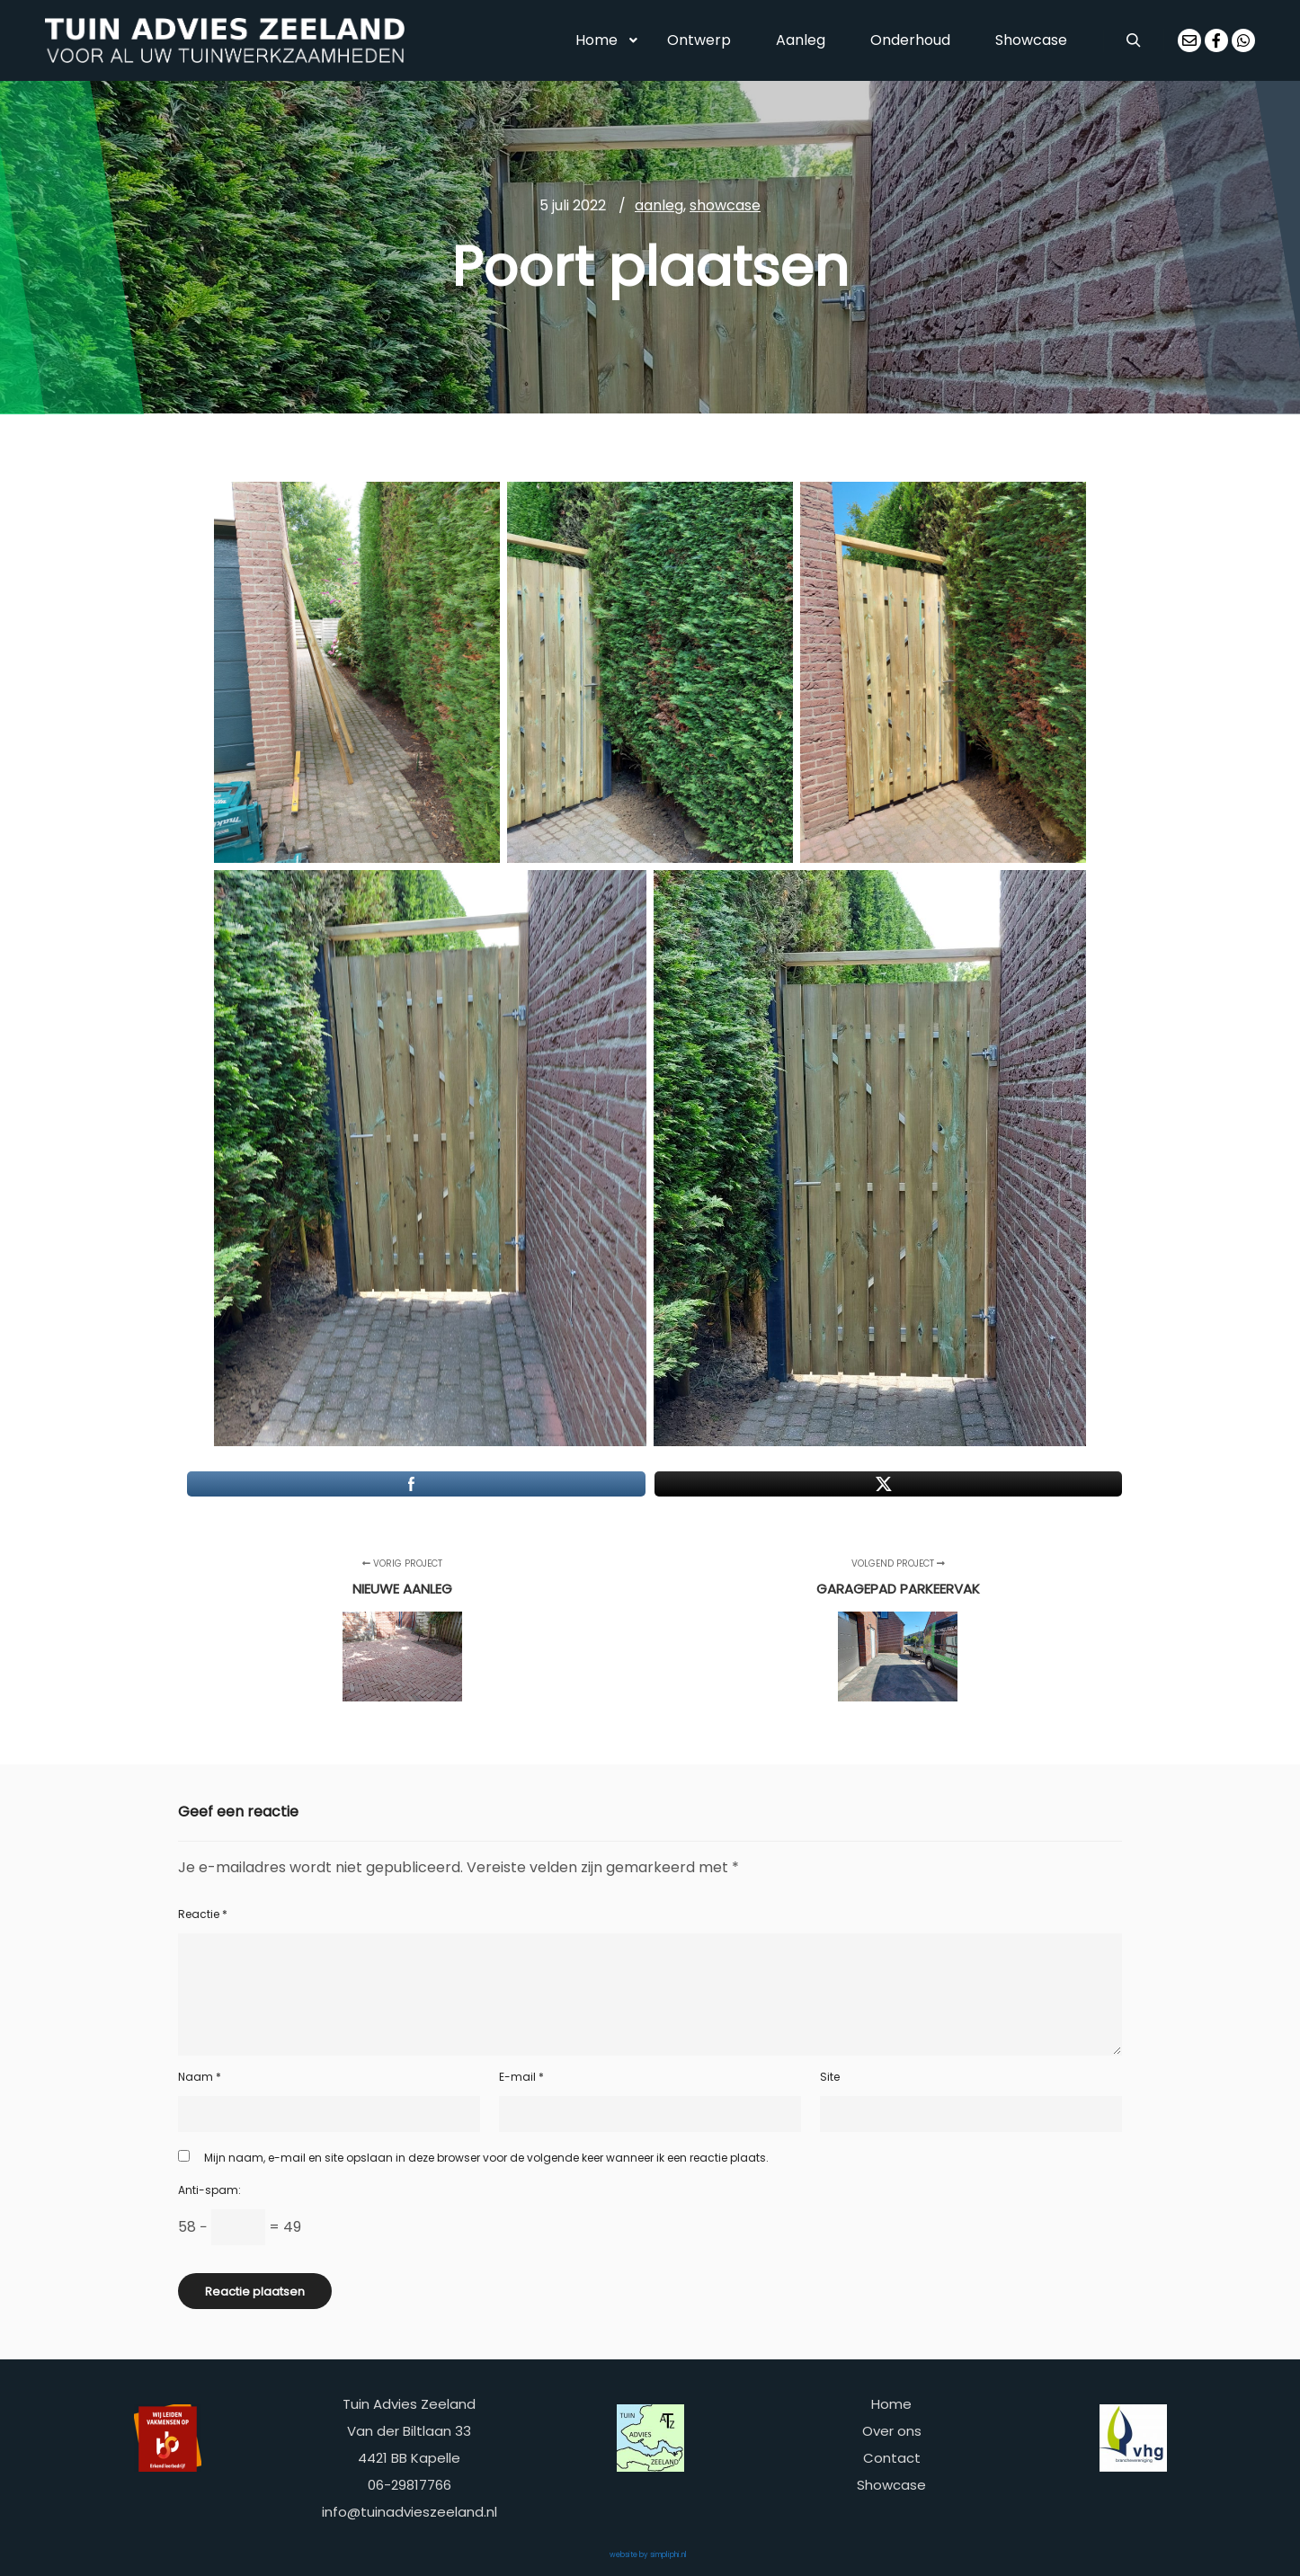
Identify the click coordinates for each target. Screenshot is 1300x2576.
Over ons (892, 2430)
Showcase (891, 2484)
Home (891, 2403)
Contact (892, 2457)
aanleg (659, 205)
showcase (725, 205)
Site (830, 2076)
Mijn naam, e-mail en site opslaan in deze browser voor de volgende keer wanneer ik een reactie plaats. (486, 2157)
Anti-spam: (209, 2190)
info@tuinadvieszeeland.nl (409, 2511)
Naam (199, 2076)
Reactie (202, 1914)
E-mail (521, 2076)
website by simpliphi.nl (648, 2555)
